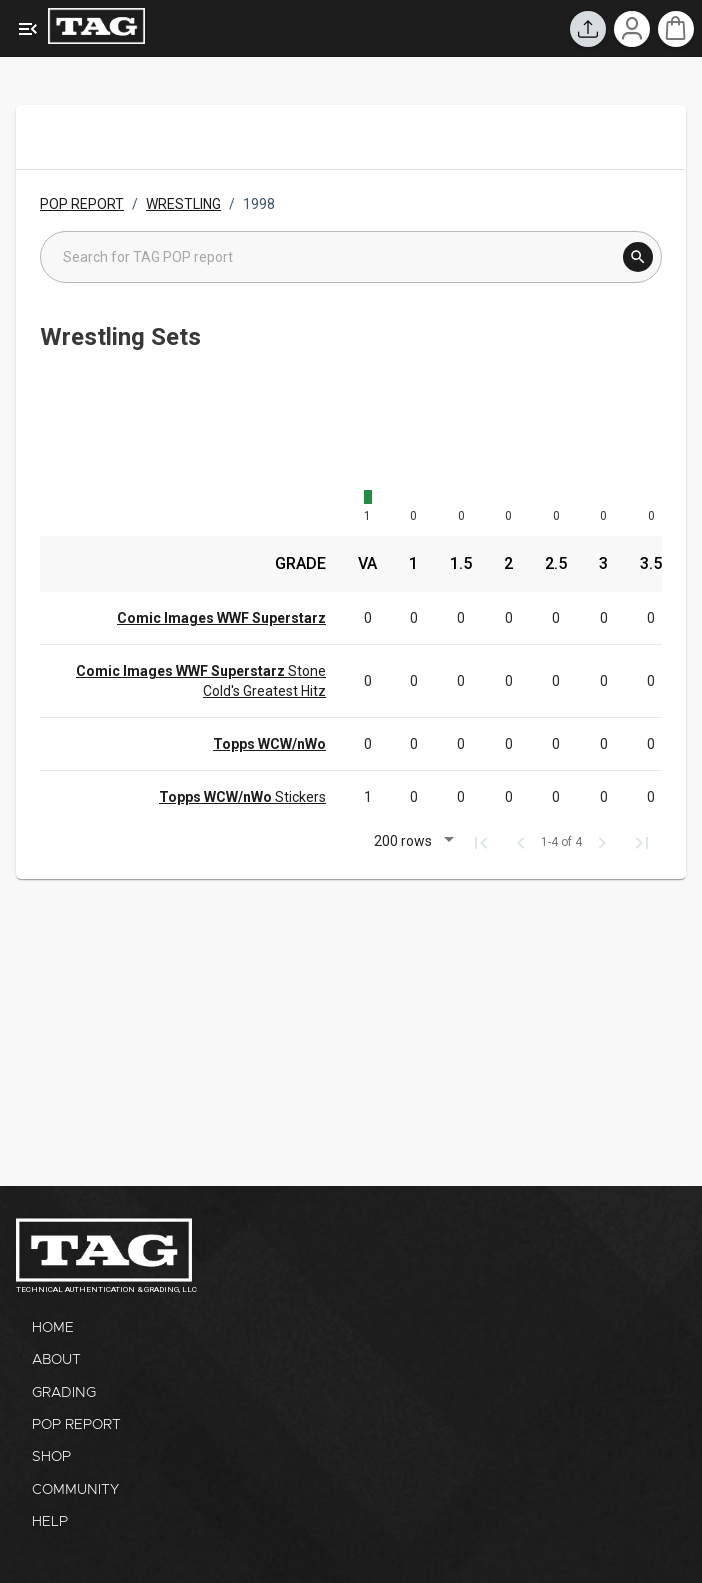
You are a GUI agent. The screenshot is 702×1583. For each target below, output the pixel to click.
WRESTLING (183, 204)
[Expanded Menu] (28, 29)
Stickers (242, 797)
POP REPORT (82, 204)
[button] (411, 843)
